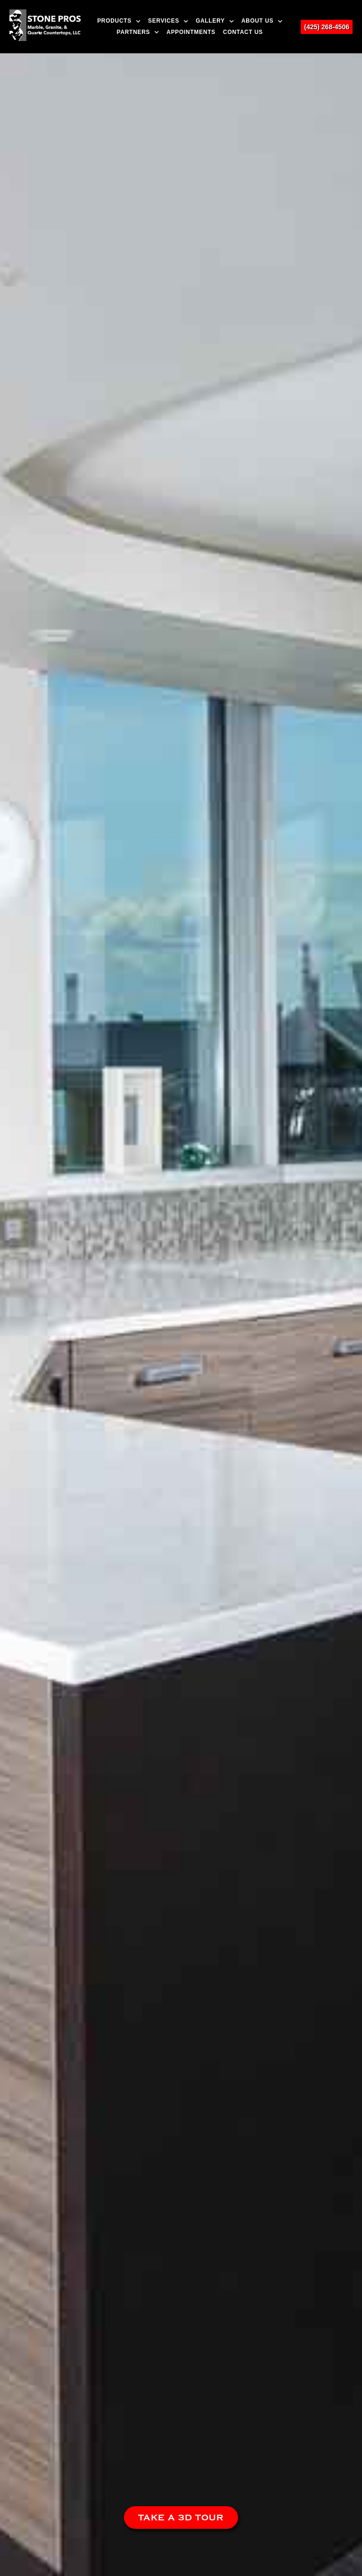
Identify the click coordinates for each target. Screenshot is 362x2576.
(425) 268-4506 (326, 27)
